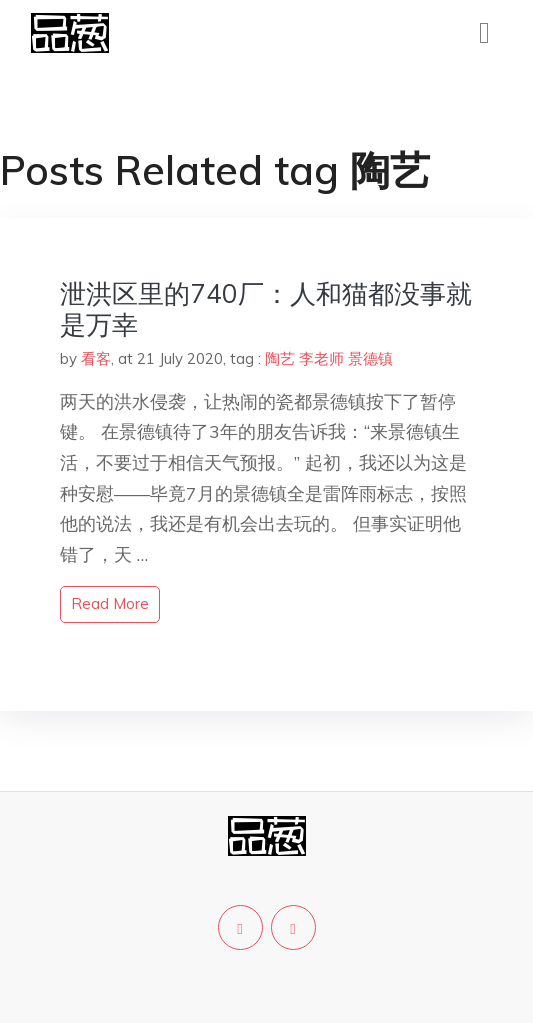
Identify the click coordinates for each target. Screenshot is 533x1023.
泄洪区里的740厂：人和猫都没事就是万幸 (266, 309)
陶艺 (280, 358)
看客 (96, 358)
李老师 (321, 358)
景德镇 (370, 358)
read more (110, 603)
